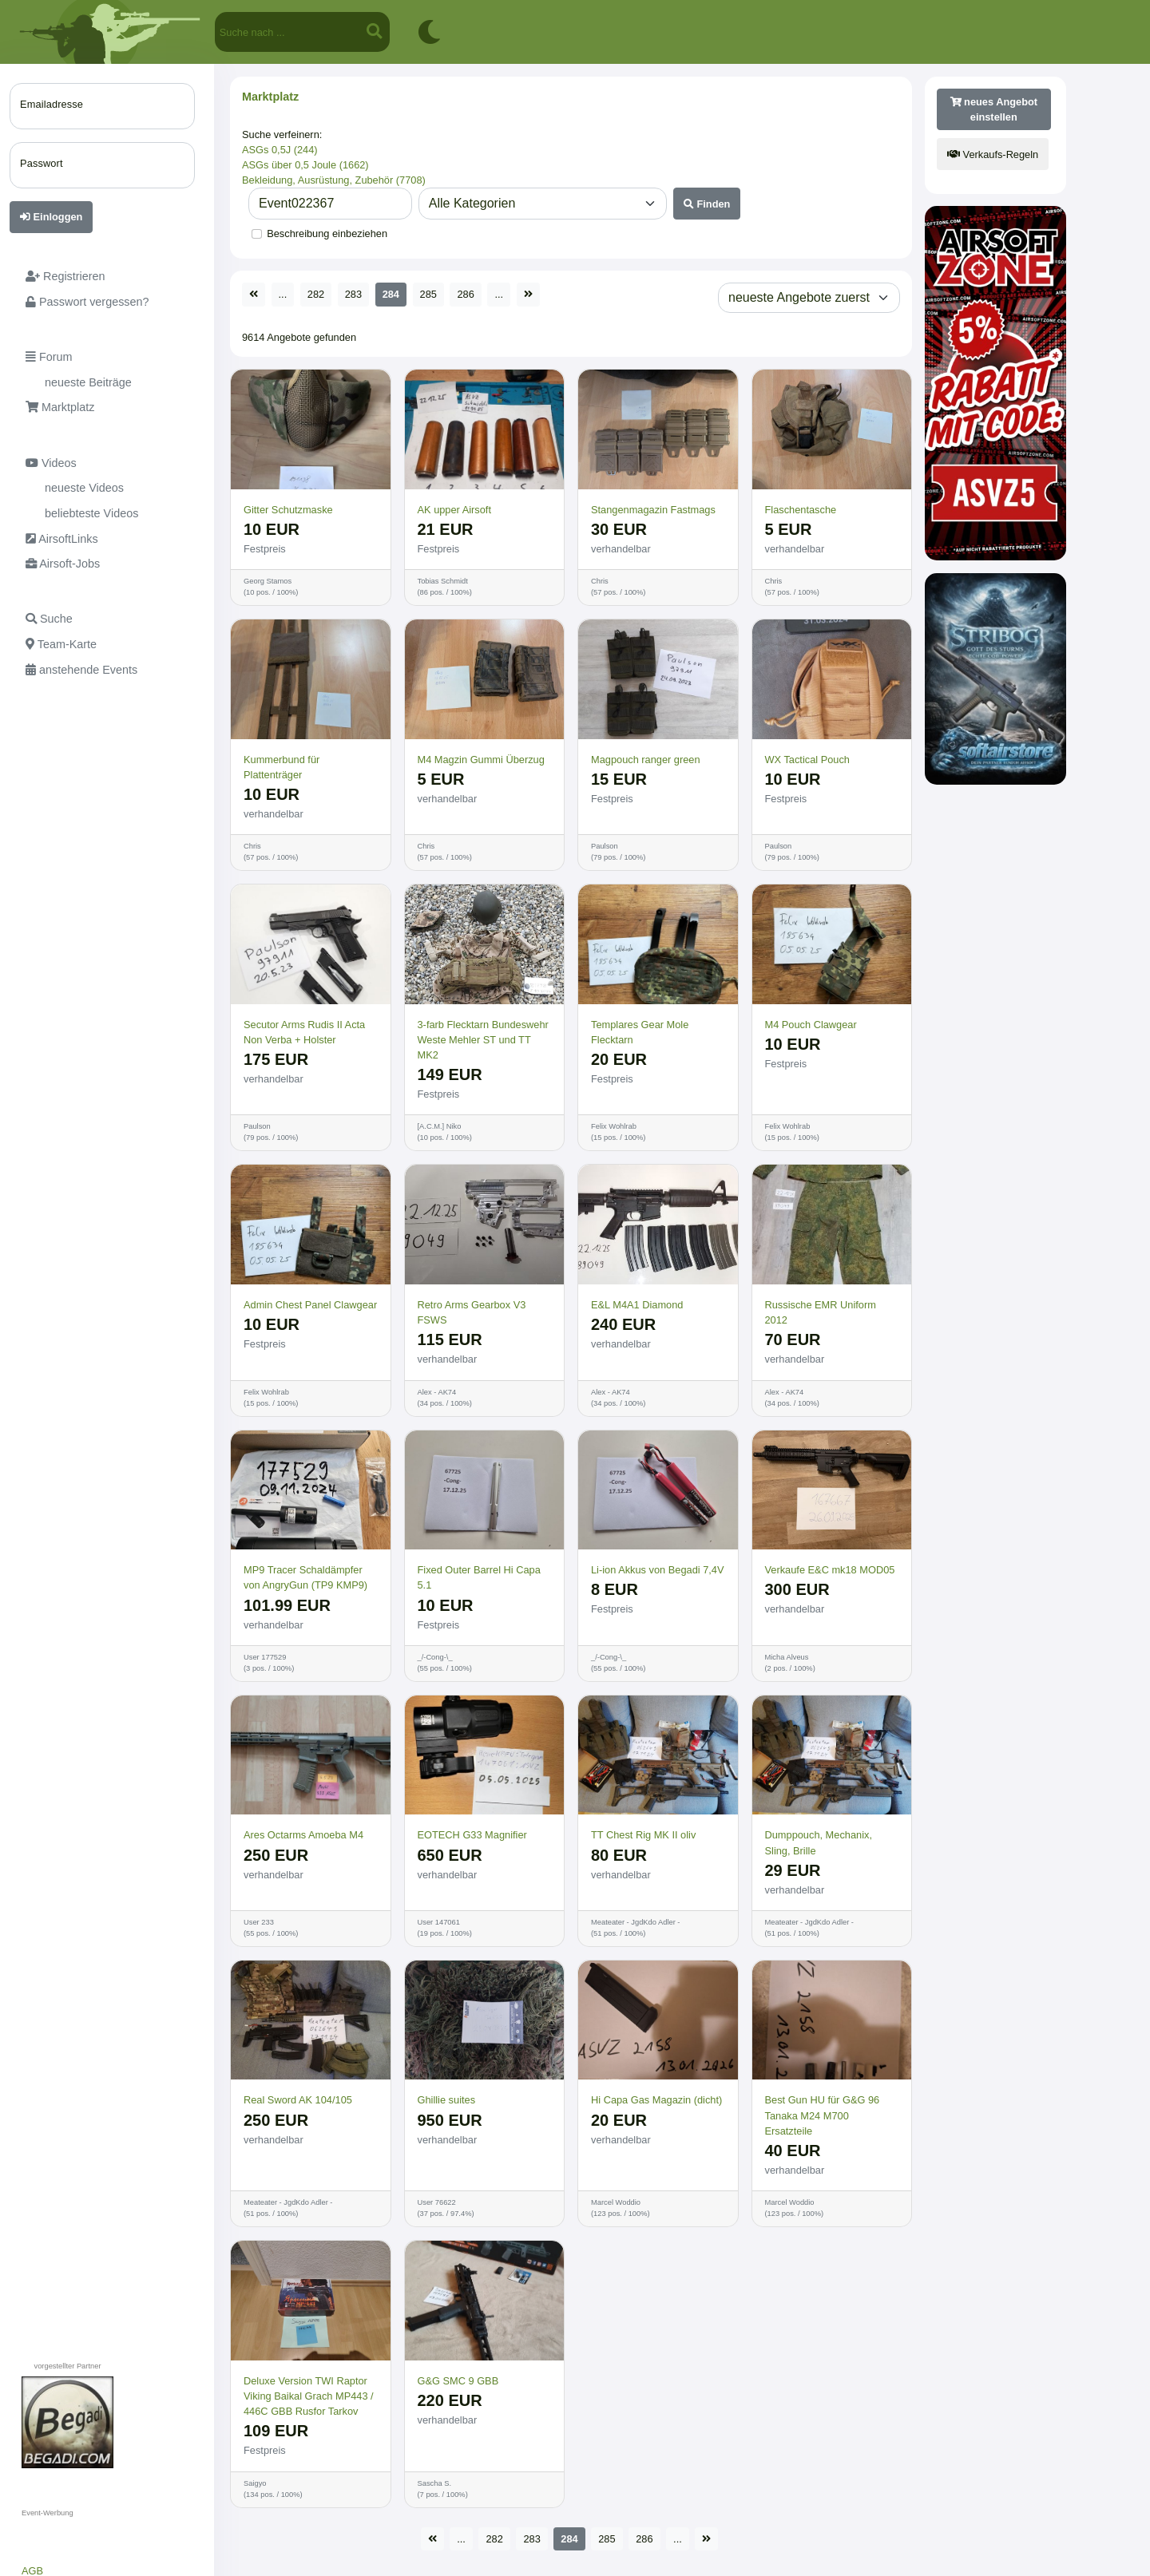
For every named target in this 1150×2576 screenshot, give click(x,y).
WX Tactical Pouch (807, 760)
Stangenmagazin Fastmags (653, 510)
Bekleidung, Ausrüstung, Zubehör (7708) (334, 180)
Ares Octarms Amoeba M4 (303, 1835)
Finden (707, 204)
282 (315, 294)
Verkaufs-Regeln (992, 154)
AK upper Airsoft (454, 510)
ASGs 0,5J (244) (280, 150)
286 (465, 294)
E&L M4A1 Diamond (637, 1305)
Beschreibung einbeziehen (327, 233)
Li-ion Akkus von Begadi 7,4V (657, 1570)
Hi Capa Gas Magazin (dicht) (656, 2100)
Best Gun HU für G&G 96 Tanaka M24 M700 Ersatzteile (822, 2115)
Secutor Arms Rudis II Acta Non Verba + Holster (304, 1032)
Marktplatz (270, 96)
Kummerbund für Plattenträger (281, 767)
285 (428, 294)
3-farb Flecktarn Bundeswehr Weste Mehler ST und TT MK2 (483, 1040)
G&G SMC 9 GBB (458, 2381)
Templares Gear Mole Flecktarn (639, 1032)
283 (353, 294)
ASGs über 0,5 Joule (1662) (305, 165)
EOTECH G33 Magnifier (472, 1835)
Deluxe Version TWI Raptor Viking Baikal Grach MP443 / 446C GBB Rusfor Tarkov (309, 2396)
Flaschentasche (801, 510)
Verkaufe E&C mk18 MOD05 (830, 1570)
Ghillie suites (447, 2100)
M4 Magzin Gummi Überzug (481, 760)
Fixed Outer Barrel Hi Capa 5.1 (479, 1577)
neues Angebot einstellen (994, 109)
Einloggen (51, 217)
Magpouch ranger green (645, 760)
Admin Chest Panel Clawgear (310, 1305)
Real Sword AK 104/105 (298, 2100)
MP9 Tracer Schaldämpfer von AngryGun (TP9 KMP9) (305, 1577)
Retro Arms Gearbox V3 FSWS (472, 1312)
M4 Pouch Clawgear (811, 1025)
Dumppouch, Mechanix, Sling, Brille (818, 1842)
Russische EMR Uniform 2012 (820, 1312)
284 (391, 294)
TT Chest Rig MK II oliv (643, 1835)
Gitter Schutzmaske (288, 510)
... (283, 294)
